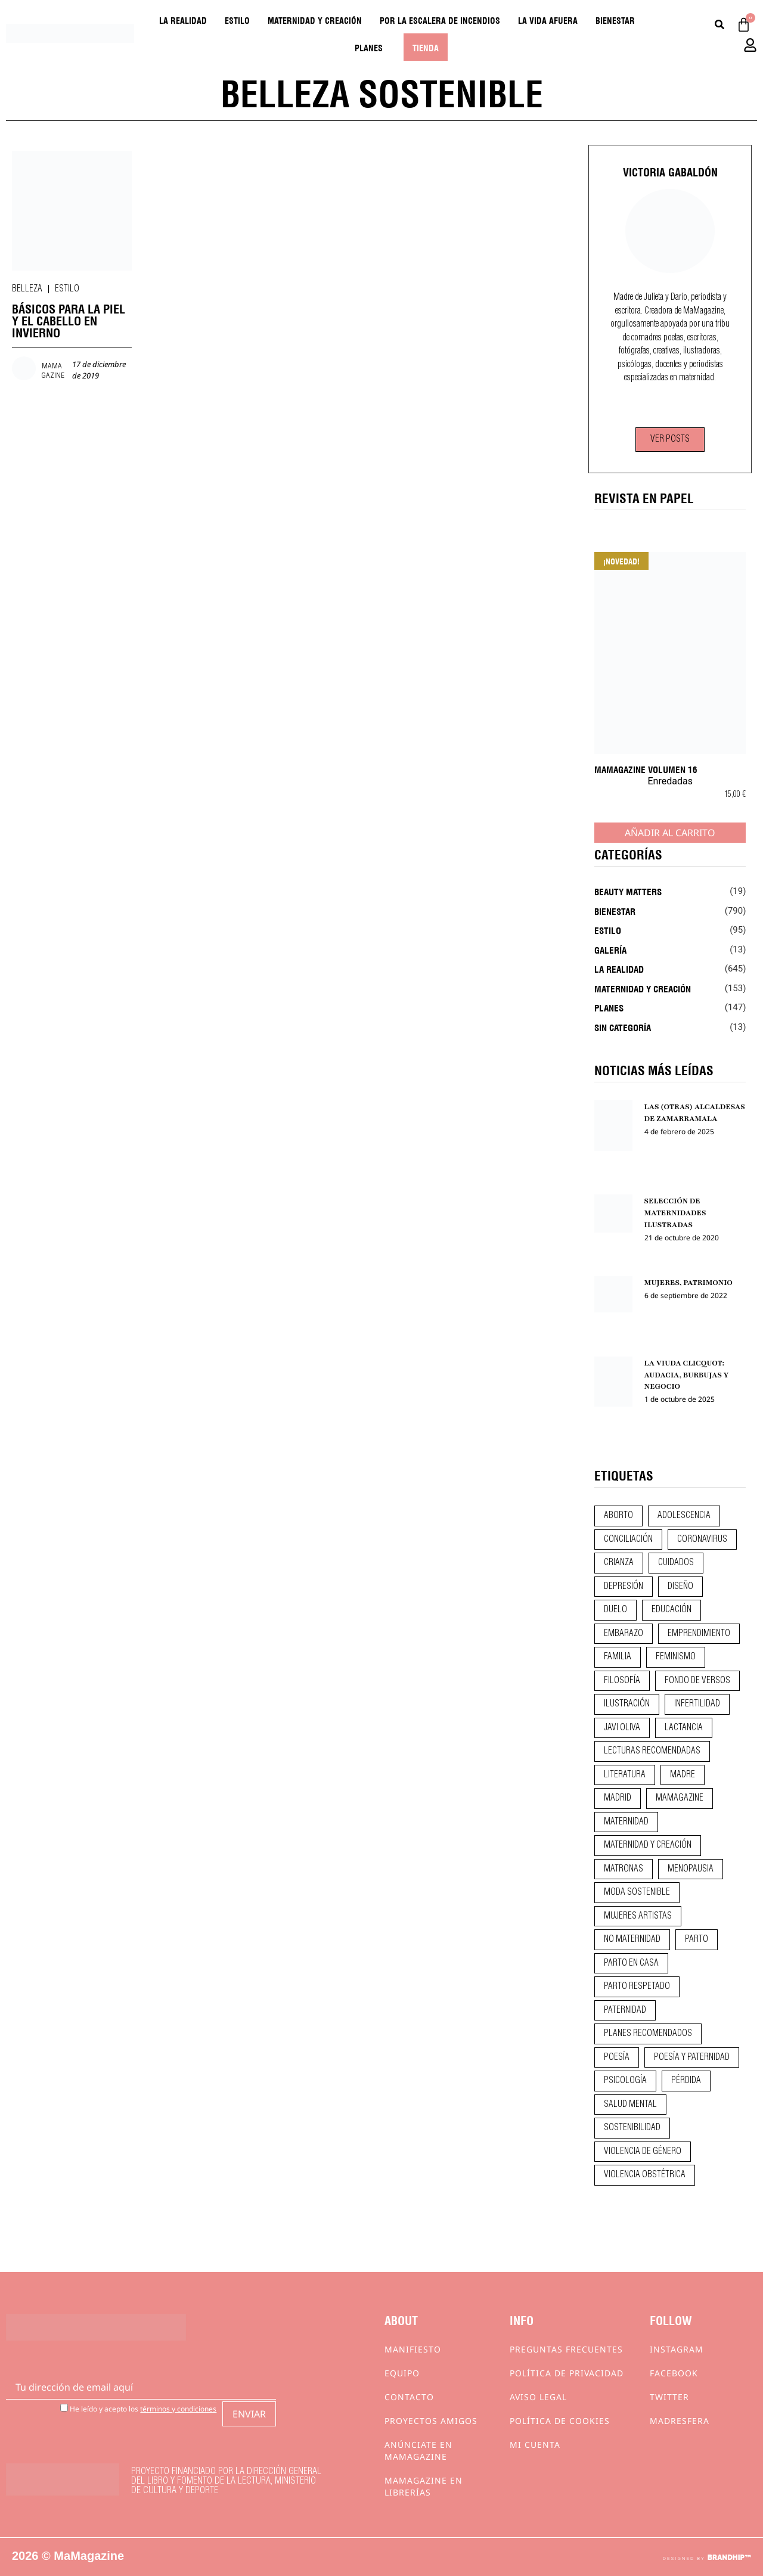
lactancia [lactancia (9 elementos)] (684, 1728)
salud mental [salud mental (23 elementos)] (630, 2104)
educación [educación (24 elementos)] (671, 1610)
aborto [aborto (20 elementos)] (618, 1516)
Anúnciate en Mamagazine (418, 2450)
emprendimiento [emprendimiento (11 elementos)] (699, 1634)
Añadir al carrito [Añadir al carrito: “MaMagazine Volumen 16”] (670, 832)
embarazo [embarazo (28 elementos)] (623, 1634)
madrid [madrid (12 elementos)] (617, 1798)
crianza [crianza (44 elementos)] (619, 1563)
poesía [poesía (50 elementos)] (616, 2057)
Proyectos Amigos (430, 2420)
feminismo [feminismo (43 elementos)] (676, 1657)
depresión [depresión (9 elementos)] (623, 1586)
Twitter (669, 2397)
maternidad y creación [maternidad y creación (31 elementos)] (647, 1845)
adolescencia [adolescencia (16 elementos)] (684, 1516)
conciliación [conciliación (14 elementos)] (628, 1539)
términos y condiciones (178, 2409)
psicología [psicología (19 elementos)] (625, 2081)
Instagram (676, 2349)
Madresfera (679, 2420)
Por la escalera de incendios (440, 19)
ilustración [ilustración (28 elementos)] (627, 1704)
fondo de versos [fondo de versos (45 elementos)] (697, 1681)
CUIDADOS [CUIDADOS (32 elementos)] (676, 1563)
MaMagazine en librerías (423, 2486)
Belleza (27, 289)
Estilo (237, 19)
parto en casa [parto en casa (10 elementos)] (631, 1963)
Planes (369, 47)
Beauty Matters (628, 891)
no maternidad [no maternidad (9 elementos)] (632, 1939)
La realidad (183, 19)
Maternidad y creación (315, 19)
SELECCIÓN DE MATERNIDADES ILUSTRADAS (675, 1213)
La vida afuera (548, 19)
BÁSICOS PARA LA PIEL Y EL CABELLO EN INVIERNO (68, 320)
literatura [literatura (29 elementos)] (625, 1775)
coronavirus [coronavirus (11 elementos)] (702, 1539)
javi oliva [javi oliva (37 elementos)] (622, 1728)
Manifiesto (412, 2349)
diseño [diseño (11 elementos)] (680, 1586)
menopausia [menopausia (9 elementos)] (691, 1869)
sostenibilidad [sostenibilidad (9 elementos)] (632, 2128)
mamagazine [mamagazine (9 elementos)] (679, 1798)
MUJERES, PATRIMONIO (688, 1282)
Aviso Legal (538, 2397)
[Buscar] (719, 24)
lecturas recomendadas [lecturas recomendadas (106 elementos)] (652, 1751)
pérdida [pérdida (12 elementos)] (686, 2081)
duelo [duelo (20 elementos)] (615, 1610)
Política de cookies (560, 2420)
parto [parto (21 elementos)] (696, 1939)
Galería (610, 949)
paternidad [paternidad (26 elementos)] (625, 2010)
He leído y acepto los (138, 2408)
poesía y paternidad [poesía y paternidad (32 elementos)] (692, 2057)
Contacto (409, 2397)
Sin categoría (622, 1027)
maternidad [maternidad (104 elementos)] (626, 1822)
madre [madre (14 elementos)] (682, 1775)
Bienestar (615, 19)
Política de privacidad (567, 2373)
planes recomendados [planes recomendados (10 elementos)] (648, 2033)
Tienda (425, 47)
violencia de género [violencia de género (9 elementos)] (642, 2151)
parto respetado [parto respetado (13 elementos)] (637, 1986)
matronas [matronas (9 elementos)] (623, 1869)
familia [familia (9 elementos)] (617, 1657)
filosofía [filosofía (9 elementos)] (622, 1681)
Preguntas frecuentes (566, 2349)
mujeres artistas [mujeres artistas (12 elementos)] (638, 1916)
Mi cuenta (535, 2444)
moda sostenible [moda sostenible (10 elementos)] (637, 1892)
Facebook (674, 2373)
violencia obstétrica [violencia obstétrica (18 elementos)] (645, 2175)
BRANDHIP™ (729, 2557)
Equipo (402, 2373)
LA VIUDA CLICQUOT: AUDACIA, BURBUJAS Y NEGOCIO (686, 1375)
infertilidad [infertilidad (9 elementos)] (697, 1704)
